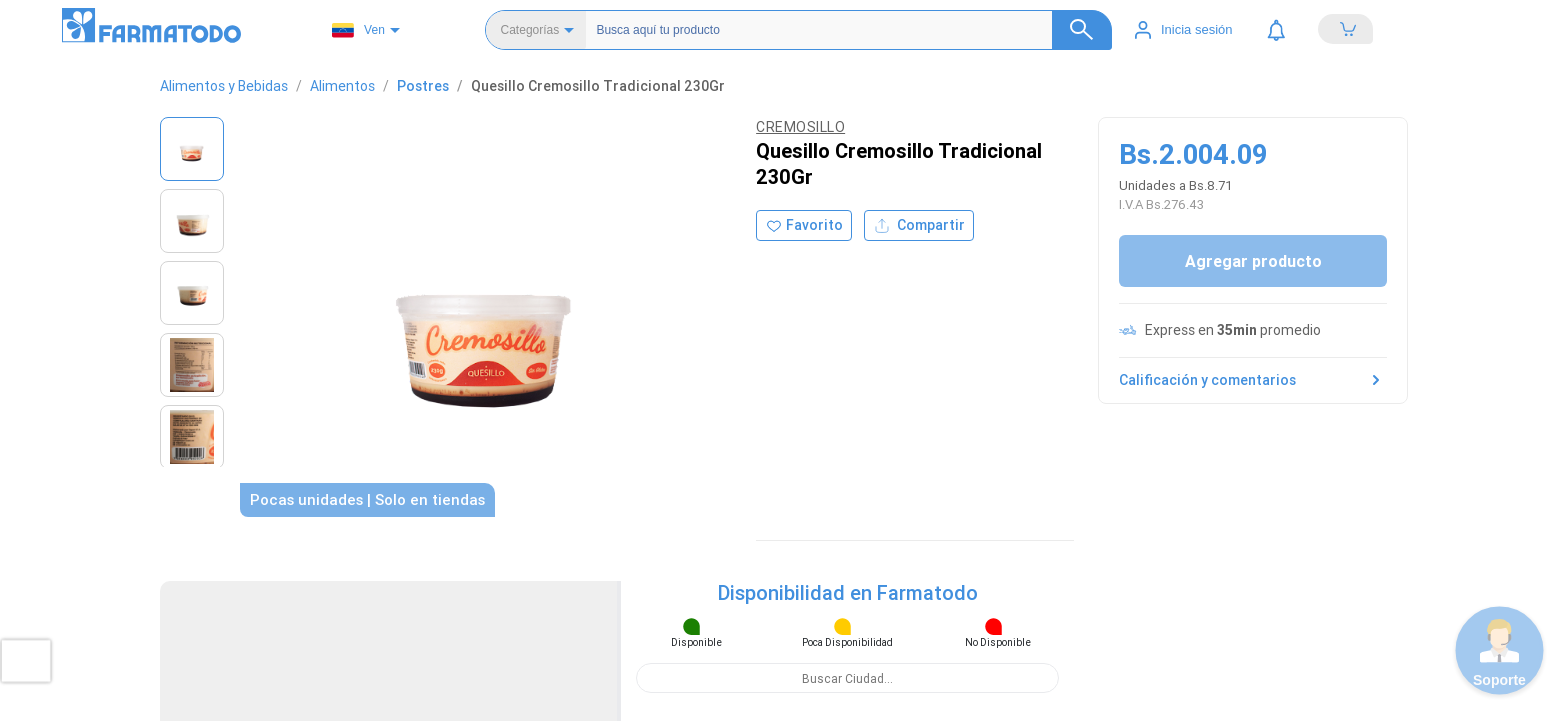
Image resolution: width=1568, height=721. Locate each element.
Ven (358, 30)
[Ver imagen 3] (192, 293)
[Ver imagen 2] (192, 221)
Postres (423, 86)
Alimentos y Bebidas (224, 86)
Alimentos (342, 86)
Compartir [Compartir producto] (919, 225)
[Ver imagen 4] (192, 365)
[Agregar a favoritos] (804, 225)
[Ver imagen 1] (192, 149)
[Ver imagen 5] (192, 437)
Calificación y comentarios (1253, 380)
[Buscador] (836, 30)
